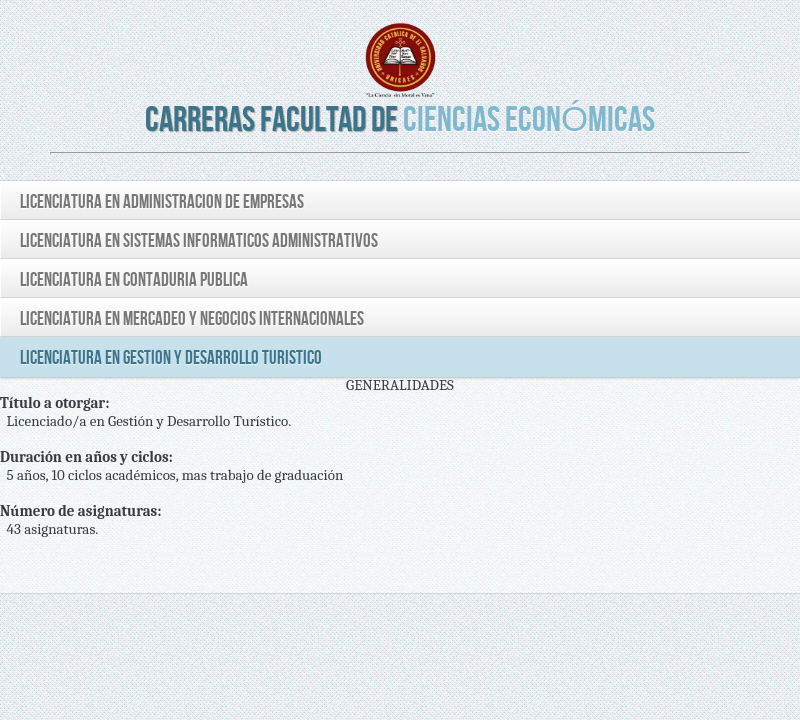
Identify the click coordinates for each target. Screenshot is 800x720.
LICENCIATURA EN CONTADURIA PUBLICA (134, 280)
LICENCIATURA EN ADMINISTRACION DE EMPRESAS (162, 202)
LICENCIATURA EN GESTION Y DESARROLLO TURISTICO (171, 358)
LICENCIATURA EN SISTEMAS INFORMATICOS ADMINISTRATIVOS (199, 241)
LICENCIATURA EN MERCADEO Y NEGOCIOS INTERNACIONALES (192, 319)
